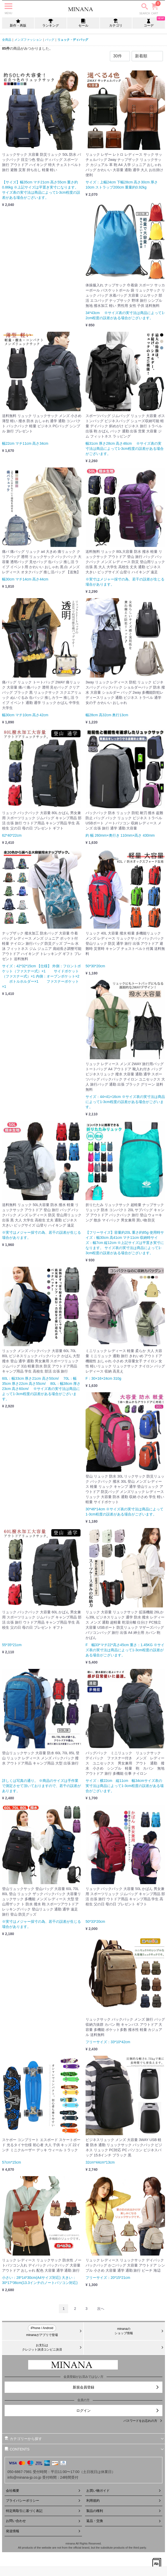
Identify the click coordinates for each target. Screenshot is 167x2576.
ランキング (50, 23)
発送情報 (43, 2531)
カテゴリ (116, 23)
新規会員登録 (116, 2387)
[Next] (100, 2308)
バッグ (49, 39)
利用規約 (123, 2500)
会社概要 (43, 2490)
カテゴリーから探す (84, 2438)
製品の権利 (123, 2511)
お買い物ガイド (123, 2490)
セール (83, 23)
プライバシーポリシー (43, 2500)
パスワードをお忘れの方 (142, 2421)
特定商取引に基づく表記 (43, 2511)
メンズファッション (28, 39)
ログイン (117, 2410)
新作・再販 (18, 23)
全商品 (6, 39)
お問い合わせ (43, 2521)
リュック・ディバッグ (72, 39)
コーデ (149, 22)
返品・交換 (123, 2521)
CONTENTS (84, 2449)
